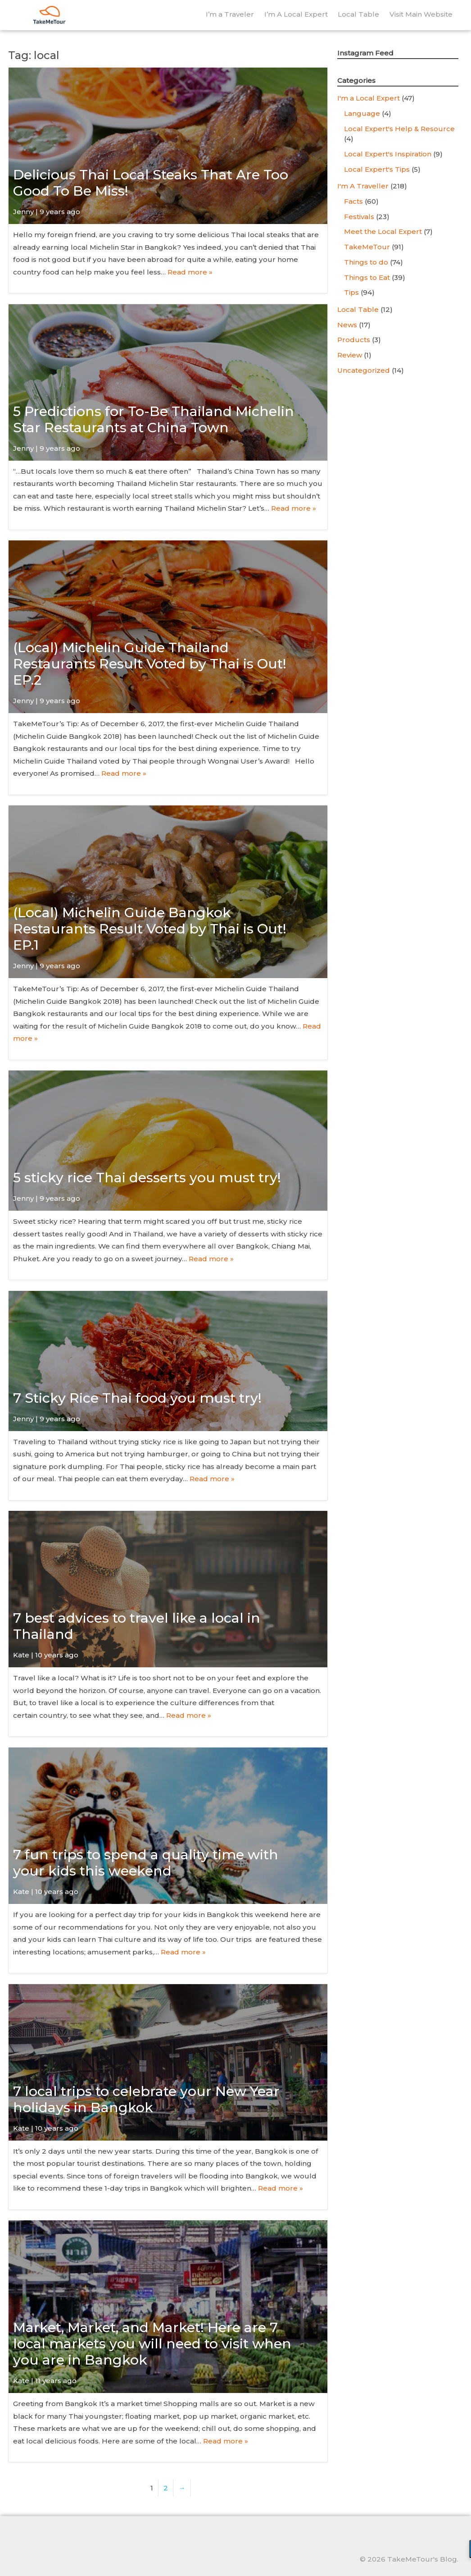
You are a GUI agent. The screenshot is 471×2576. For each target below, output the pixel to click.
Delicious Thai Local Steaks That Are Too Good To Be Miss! (150, 182)
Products (353, 339)
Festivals (359, 216)
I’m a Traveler (230, 14)
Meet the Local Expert (383, 231)
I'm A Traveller (363, 186)
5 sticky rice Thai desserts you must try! (147, 1177)
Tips (351, 292)
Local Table (358, 14)
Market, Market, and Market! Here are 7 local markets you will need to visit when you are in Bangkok (152, 2343)
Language (362, 113)
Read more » (190, 272)
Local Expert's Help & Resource (399, 128)
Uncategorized (363, 370)
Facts (353, 201)
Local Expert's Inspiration (387, 154)
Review (349, 355)
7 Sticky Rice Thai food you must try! (137, 1398)
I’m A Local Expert (296, 14)
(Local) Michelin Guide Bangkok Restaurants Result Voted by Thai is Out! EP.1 (149, 928)
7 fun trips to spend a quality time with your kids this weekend (145, 1862)
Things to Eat (367, 277)
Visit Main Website (421, 14)
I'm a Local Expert (368, 98)
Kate (21, 1655)
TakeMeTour (367, 247)
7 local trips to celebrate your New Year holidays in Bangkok (146, 2099)
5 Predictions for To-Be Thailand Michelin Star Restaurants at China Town (153, 419)
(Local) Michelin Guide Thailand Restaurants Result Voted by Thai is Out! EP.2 (149, 663)
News (347, 324)
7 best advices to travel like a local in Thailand (136, 1626)
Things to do (366, 262)
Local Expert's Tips (377, 169)
